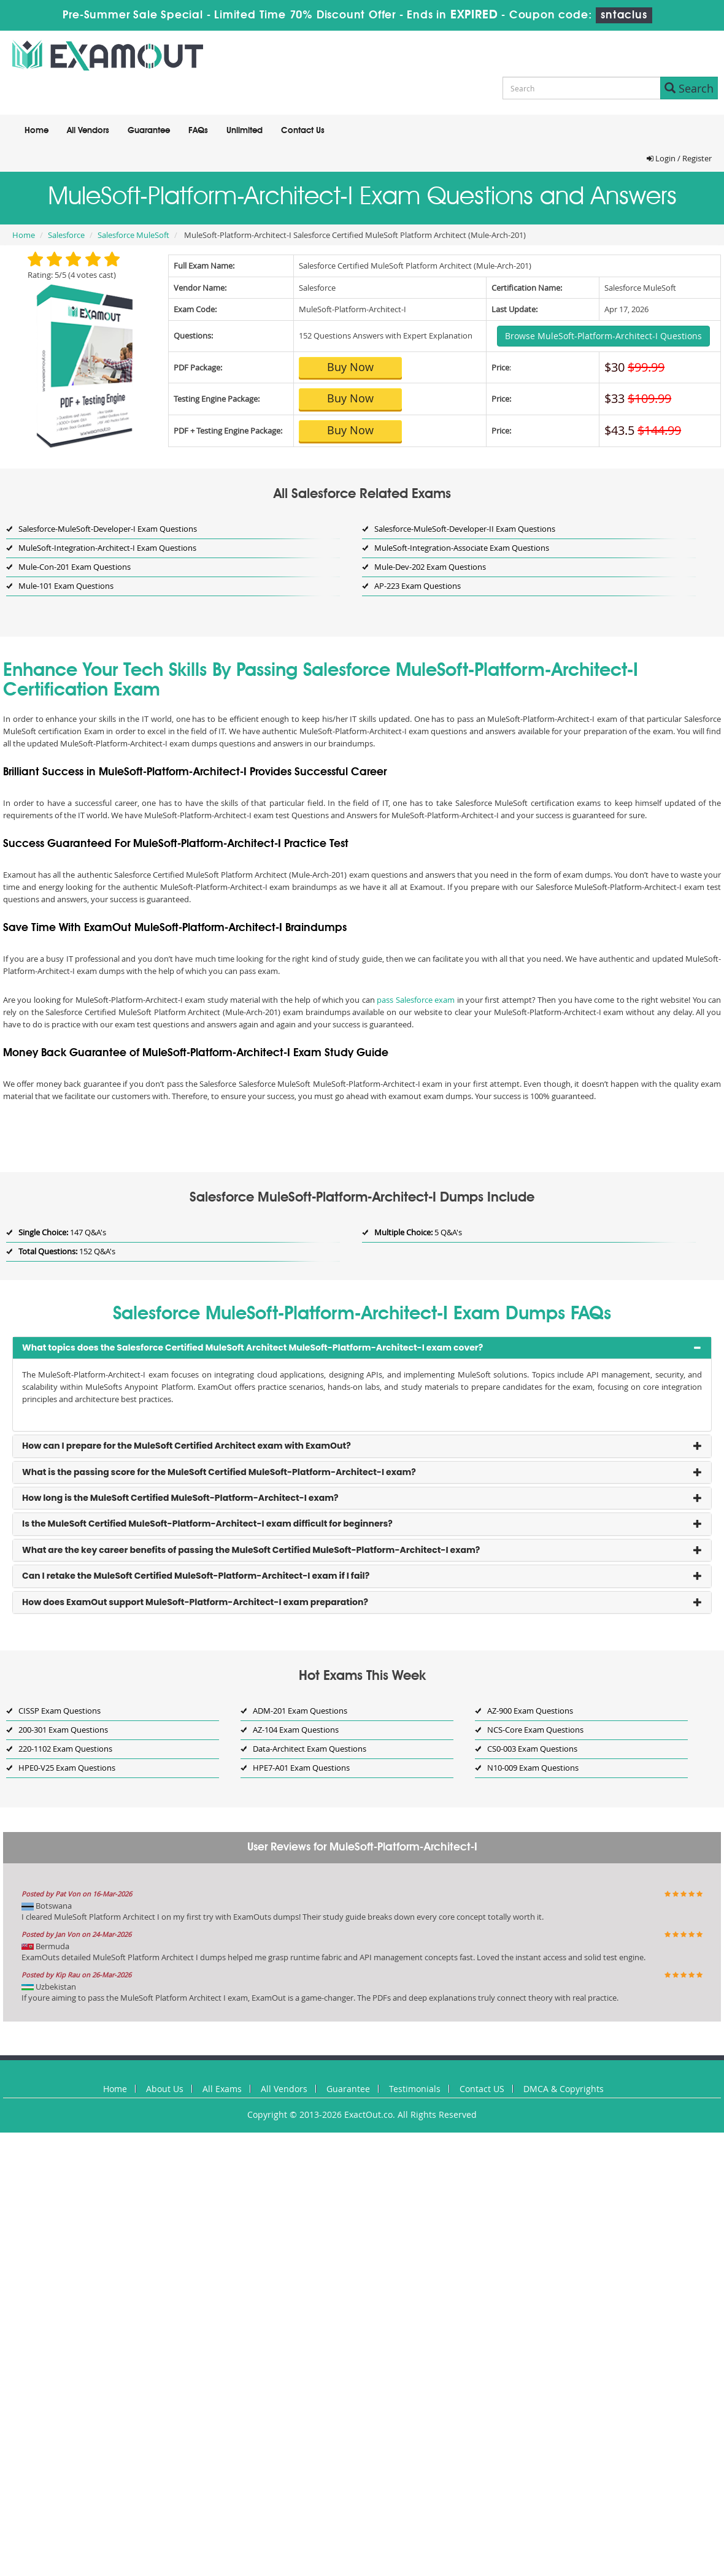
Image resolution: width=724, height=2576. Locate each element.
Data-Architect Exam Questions (309, 1748)
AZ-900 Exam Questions (530, 1710)
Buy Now (350, 366)
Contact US (482, 2089)
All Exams (222, 2089)
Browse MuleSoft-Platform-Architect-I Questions (603, 336)
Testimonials (415, 2089)
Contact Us (303, 130)
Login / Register (679, 158)
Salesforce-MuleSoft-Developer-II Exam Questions (464, 528)
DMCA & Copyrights (563, 2089)
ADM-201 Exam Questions (300, 1710)
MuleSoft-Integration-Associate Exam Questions (461, 547)
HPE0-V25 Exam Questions (66, 1767)
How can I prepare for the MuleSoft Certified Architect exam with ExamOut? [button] (186, 1445)
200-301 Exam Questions (63, 1729)
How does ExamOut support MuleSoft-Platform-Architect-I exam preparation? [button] (195, 1602)
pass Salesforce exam (416, 999)
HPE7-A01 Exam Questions (301, 1767)
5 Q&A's (418, 1232)
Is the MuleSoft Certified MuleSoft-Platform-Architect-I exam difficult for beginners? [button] (207, 1523)
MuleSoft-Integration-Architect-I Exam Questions (107, 547)
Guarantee (149, 130)
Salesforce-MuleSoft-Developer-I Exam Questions (107, 528)
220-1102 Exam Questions (65, 1748)
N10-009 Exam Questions (533, 1767)
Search (689, 88)
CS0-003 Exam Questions (532, 1748)
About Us (164, 2089)
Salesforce (66, 234)
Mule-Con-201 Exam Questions (74, 566)
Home (36, 130)
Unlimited (244, 130)
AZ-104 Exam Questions (296, 1729)
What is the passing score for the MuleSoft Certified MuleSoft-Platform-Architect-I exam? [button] (219, 1472)
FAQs (198, 130)
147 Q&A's (62, 1232)
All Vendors (88, 130)
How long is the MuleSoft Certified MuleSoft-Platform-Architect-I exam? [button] (180, 1498)
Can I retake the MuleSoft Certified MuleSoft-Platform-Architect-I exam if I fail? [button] (195, 1576)
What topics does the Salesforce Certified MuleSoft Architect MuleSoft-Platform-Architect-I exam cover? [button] (252, 1347)
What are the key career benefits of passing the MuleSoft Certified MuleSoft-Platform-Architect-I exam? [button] (251, 1550)
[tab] (362, 1348)
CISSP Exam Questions (59, 1710)
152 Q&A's (66, 1251)
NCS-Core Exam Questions (535, 1729)
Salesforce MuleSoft (133, 234)
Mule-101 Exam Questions (66, 585)
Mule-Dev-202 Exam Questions (430, 566)
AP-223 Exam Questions (417, 585)
